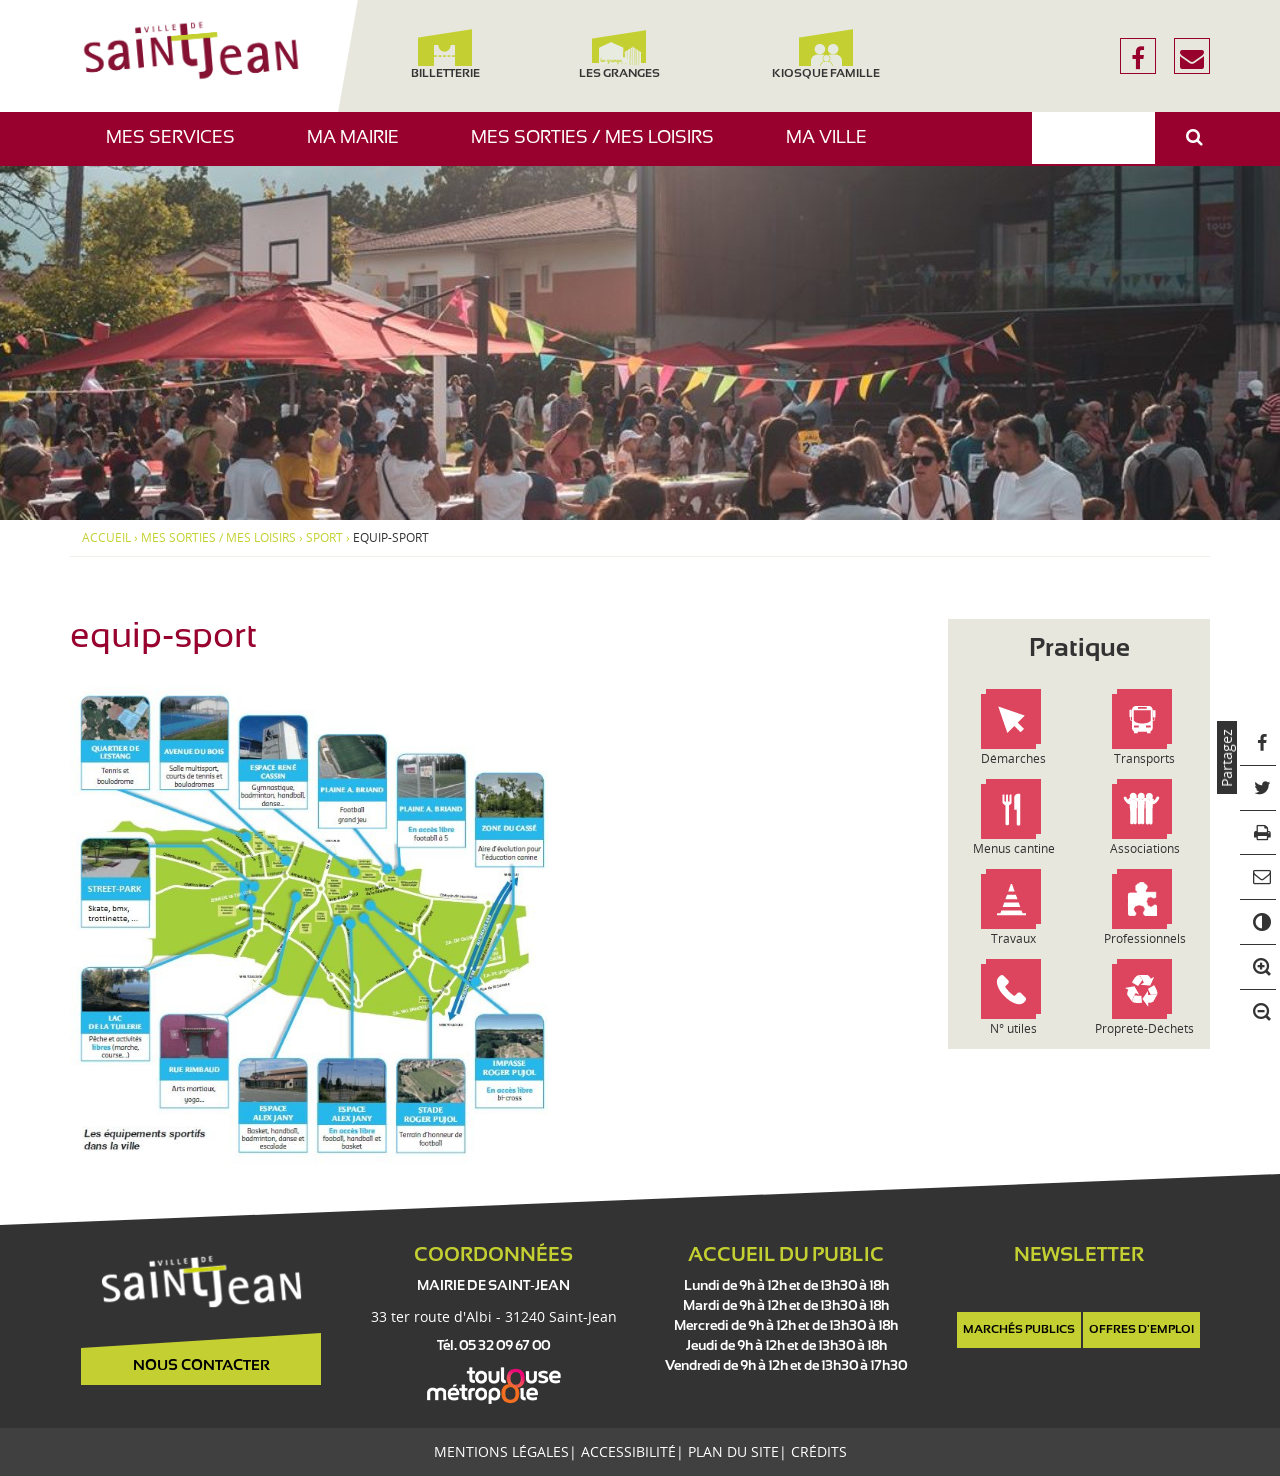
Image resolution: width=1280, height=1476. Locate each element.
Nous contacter (201, 1366)
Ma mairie (360, 147)
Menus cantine (1014, 848)
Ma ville (834, 147)
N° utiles (1013, 1028)
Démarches (1013, 758)
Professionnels (1145, 938)
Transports (1144, 758)
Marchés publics (1019, 1330)
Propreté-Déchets (1144, 1028)
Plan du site (733, 1451)
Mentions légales (501, 1451)
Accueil (106, 538)
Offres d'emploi (1141, 1330)
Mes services (178, 147)
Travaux (1013, 938)
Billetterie (444, 54)
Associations (1145, 848)
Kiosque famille (826, 54)
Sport (324, 538)
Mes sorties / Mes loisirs (600, 147)
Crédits (819, 1451)
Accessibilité (628, 1451)
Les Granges (618, 54)
